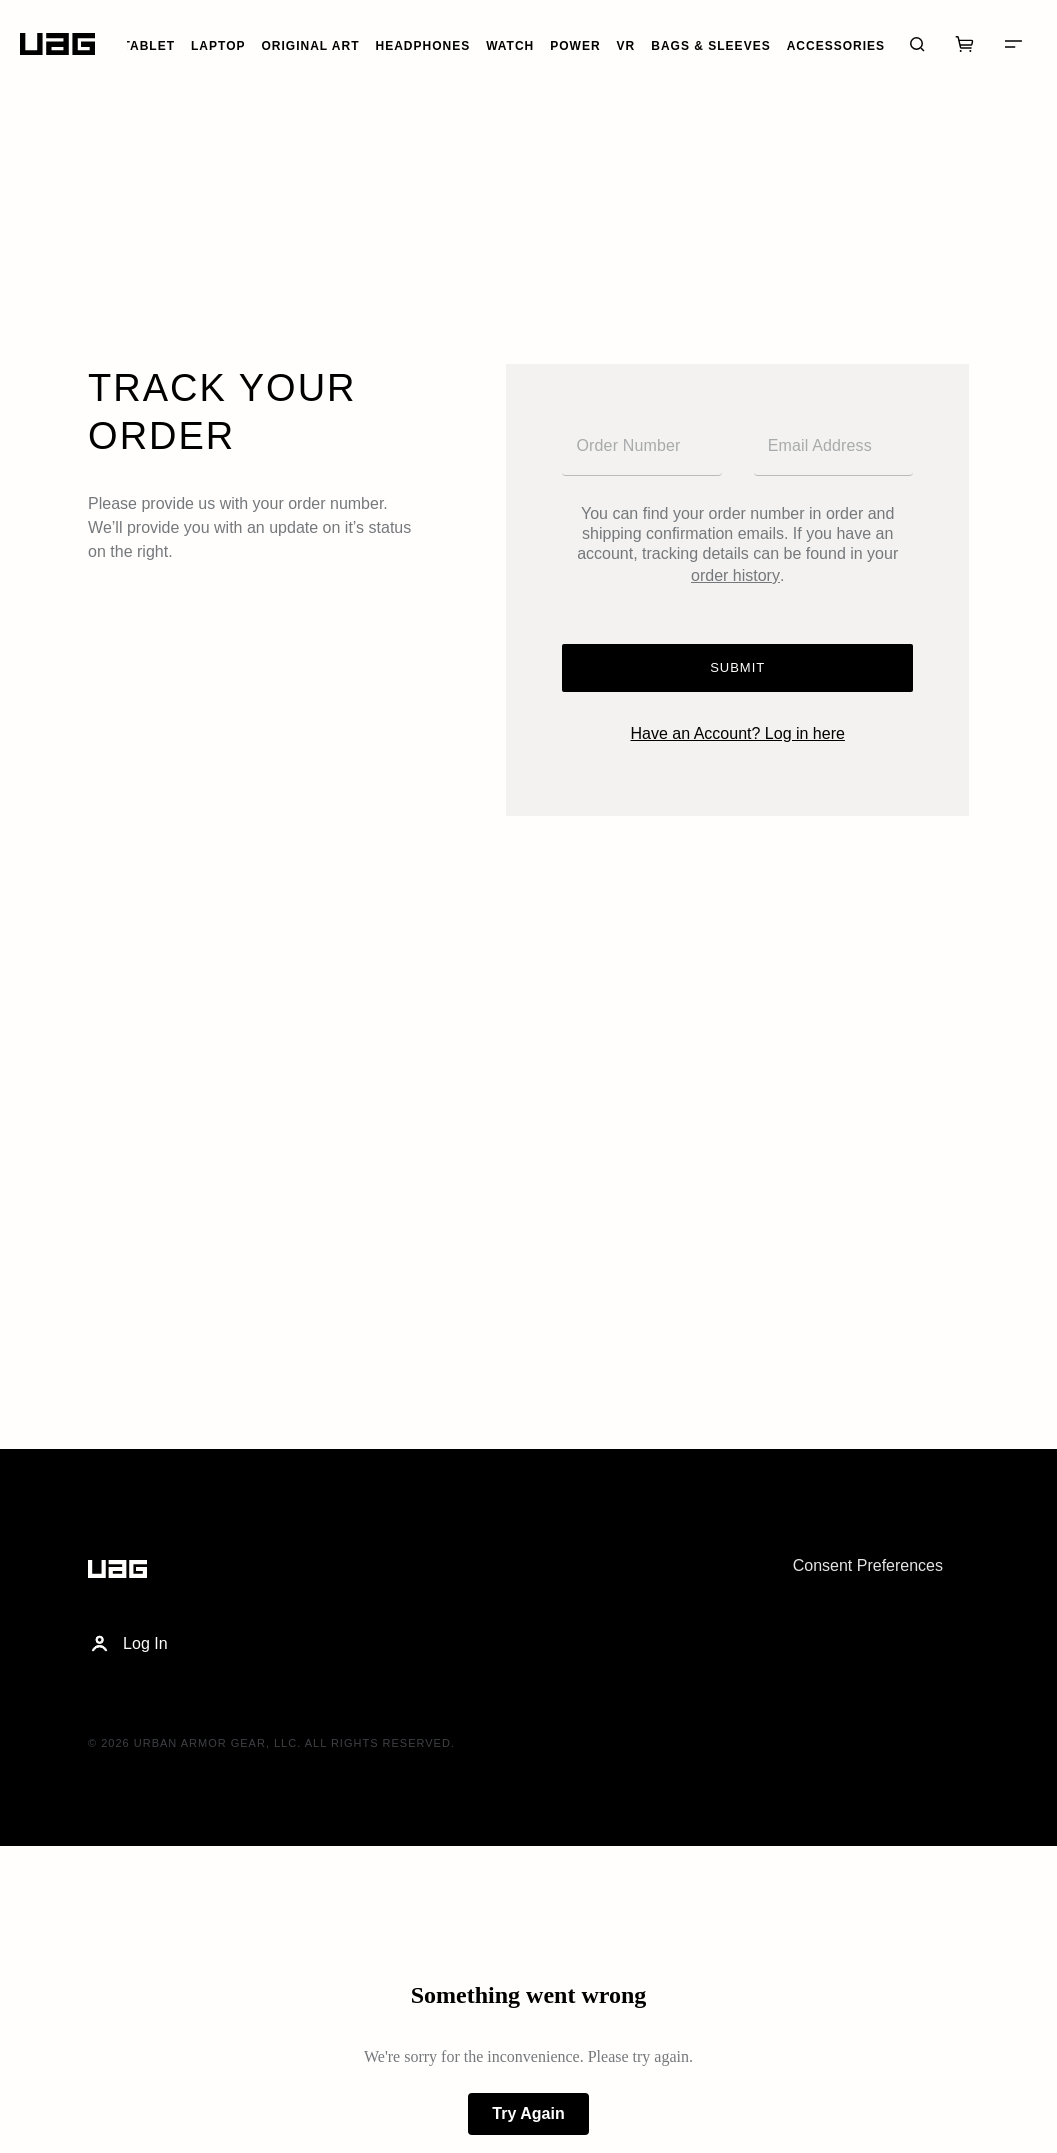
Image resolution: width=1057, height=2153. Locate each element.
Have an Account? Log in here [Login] (738, 733)
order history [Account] (735, 575)
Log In (127, 1644)
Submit (737, 667)
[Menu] (1013, 44)
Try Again (528, 2113)
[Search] (917, 44)
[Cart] (965, 44)
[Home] (57, 44)
